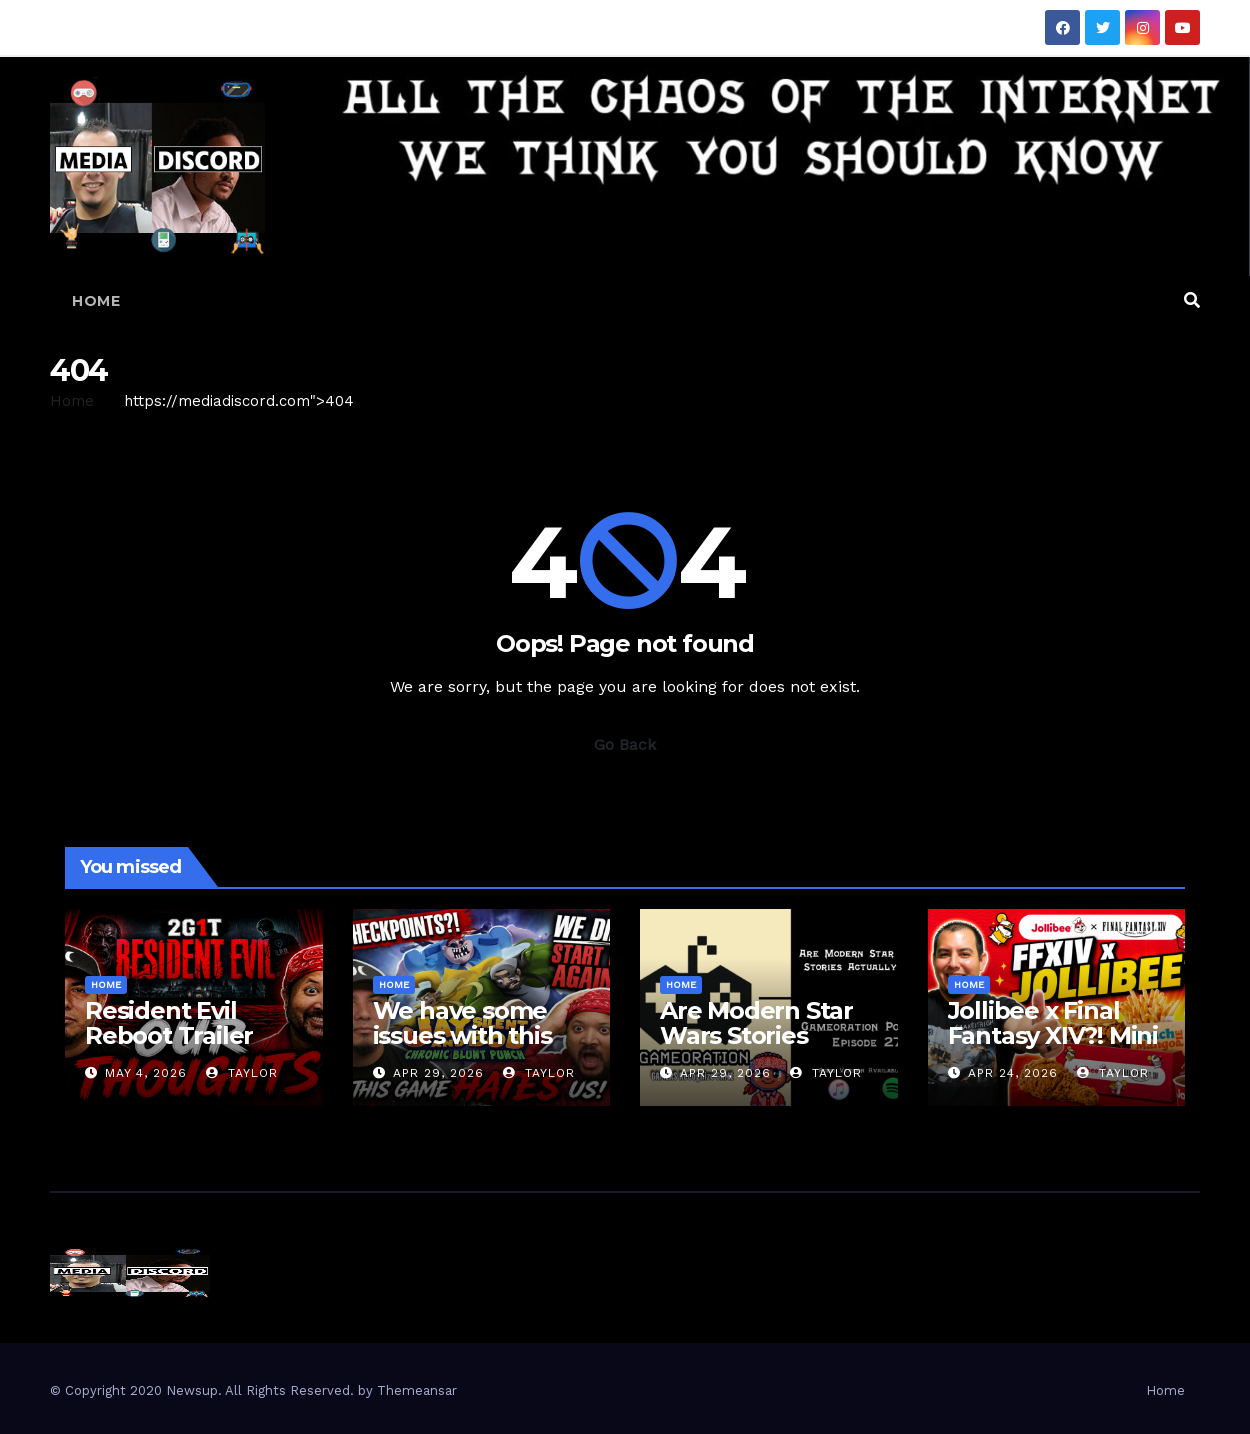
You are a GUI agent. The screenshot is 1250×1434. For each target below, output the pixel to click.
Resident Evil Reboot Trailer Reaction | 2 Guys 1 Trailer (192, 1048)
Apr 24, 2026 (1013, 1073)
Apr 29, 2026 (438, 1073)
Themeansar (417, 1390)
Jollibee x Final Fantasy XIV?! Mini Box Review (1053, 1035)
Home (96, 301)
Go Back (625, 744)
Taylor (242, 1073)
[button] (1192, 300)
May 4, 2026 (146, 1073)
